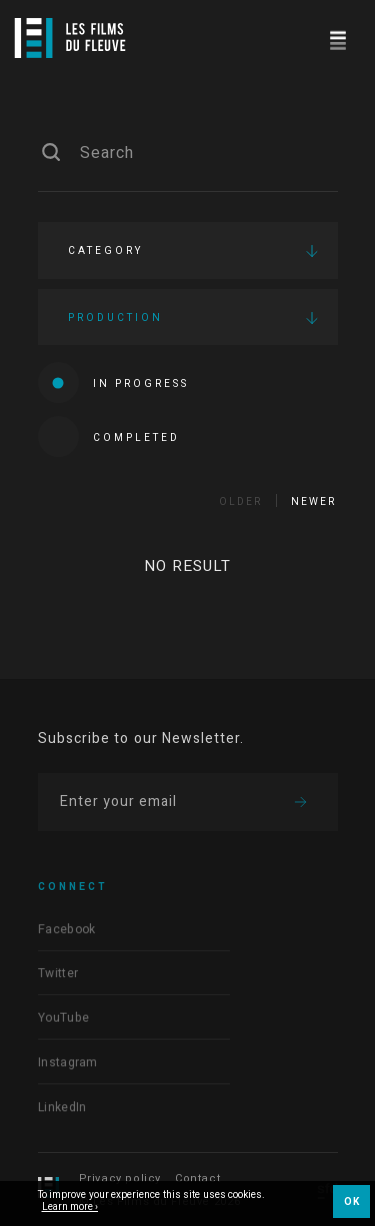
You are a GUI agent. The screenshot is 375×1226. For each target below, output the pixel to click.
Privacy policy (120, 1178)
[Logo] (70, 38)
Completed (109, 436)
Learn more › (70, 1208)
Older (240, 502)
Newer (313, 502)
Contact (197, 1178)
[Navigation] (337, 37)
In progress (113, 382)
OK (351, 1202)
